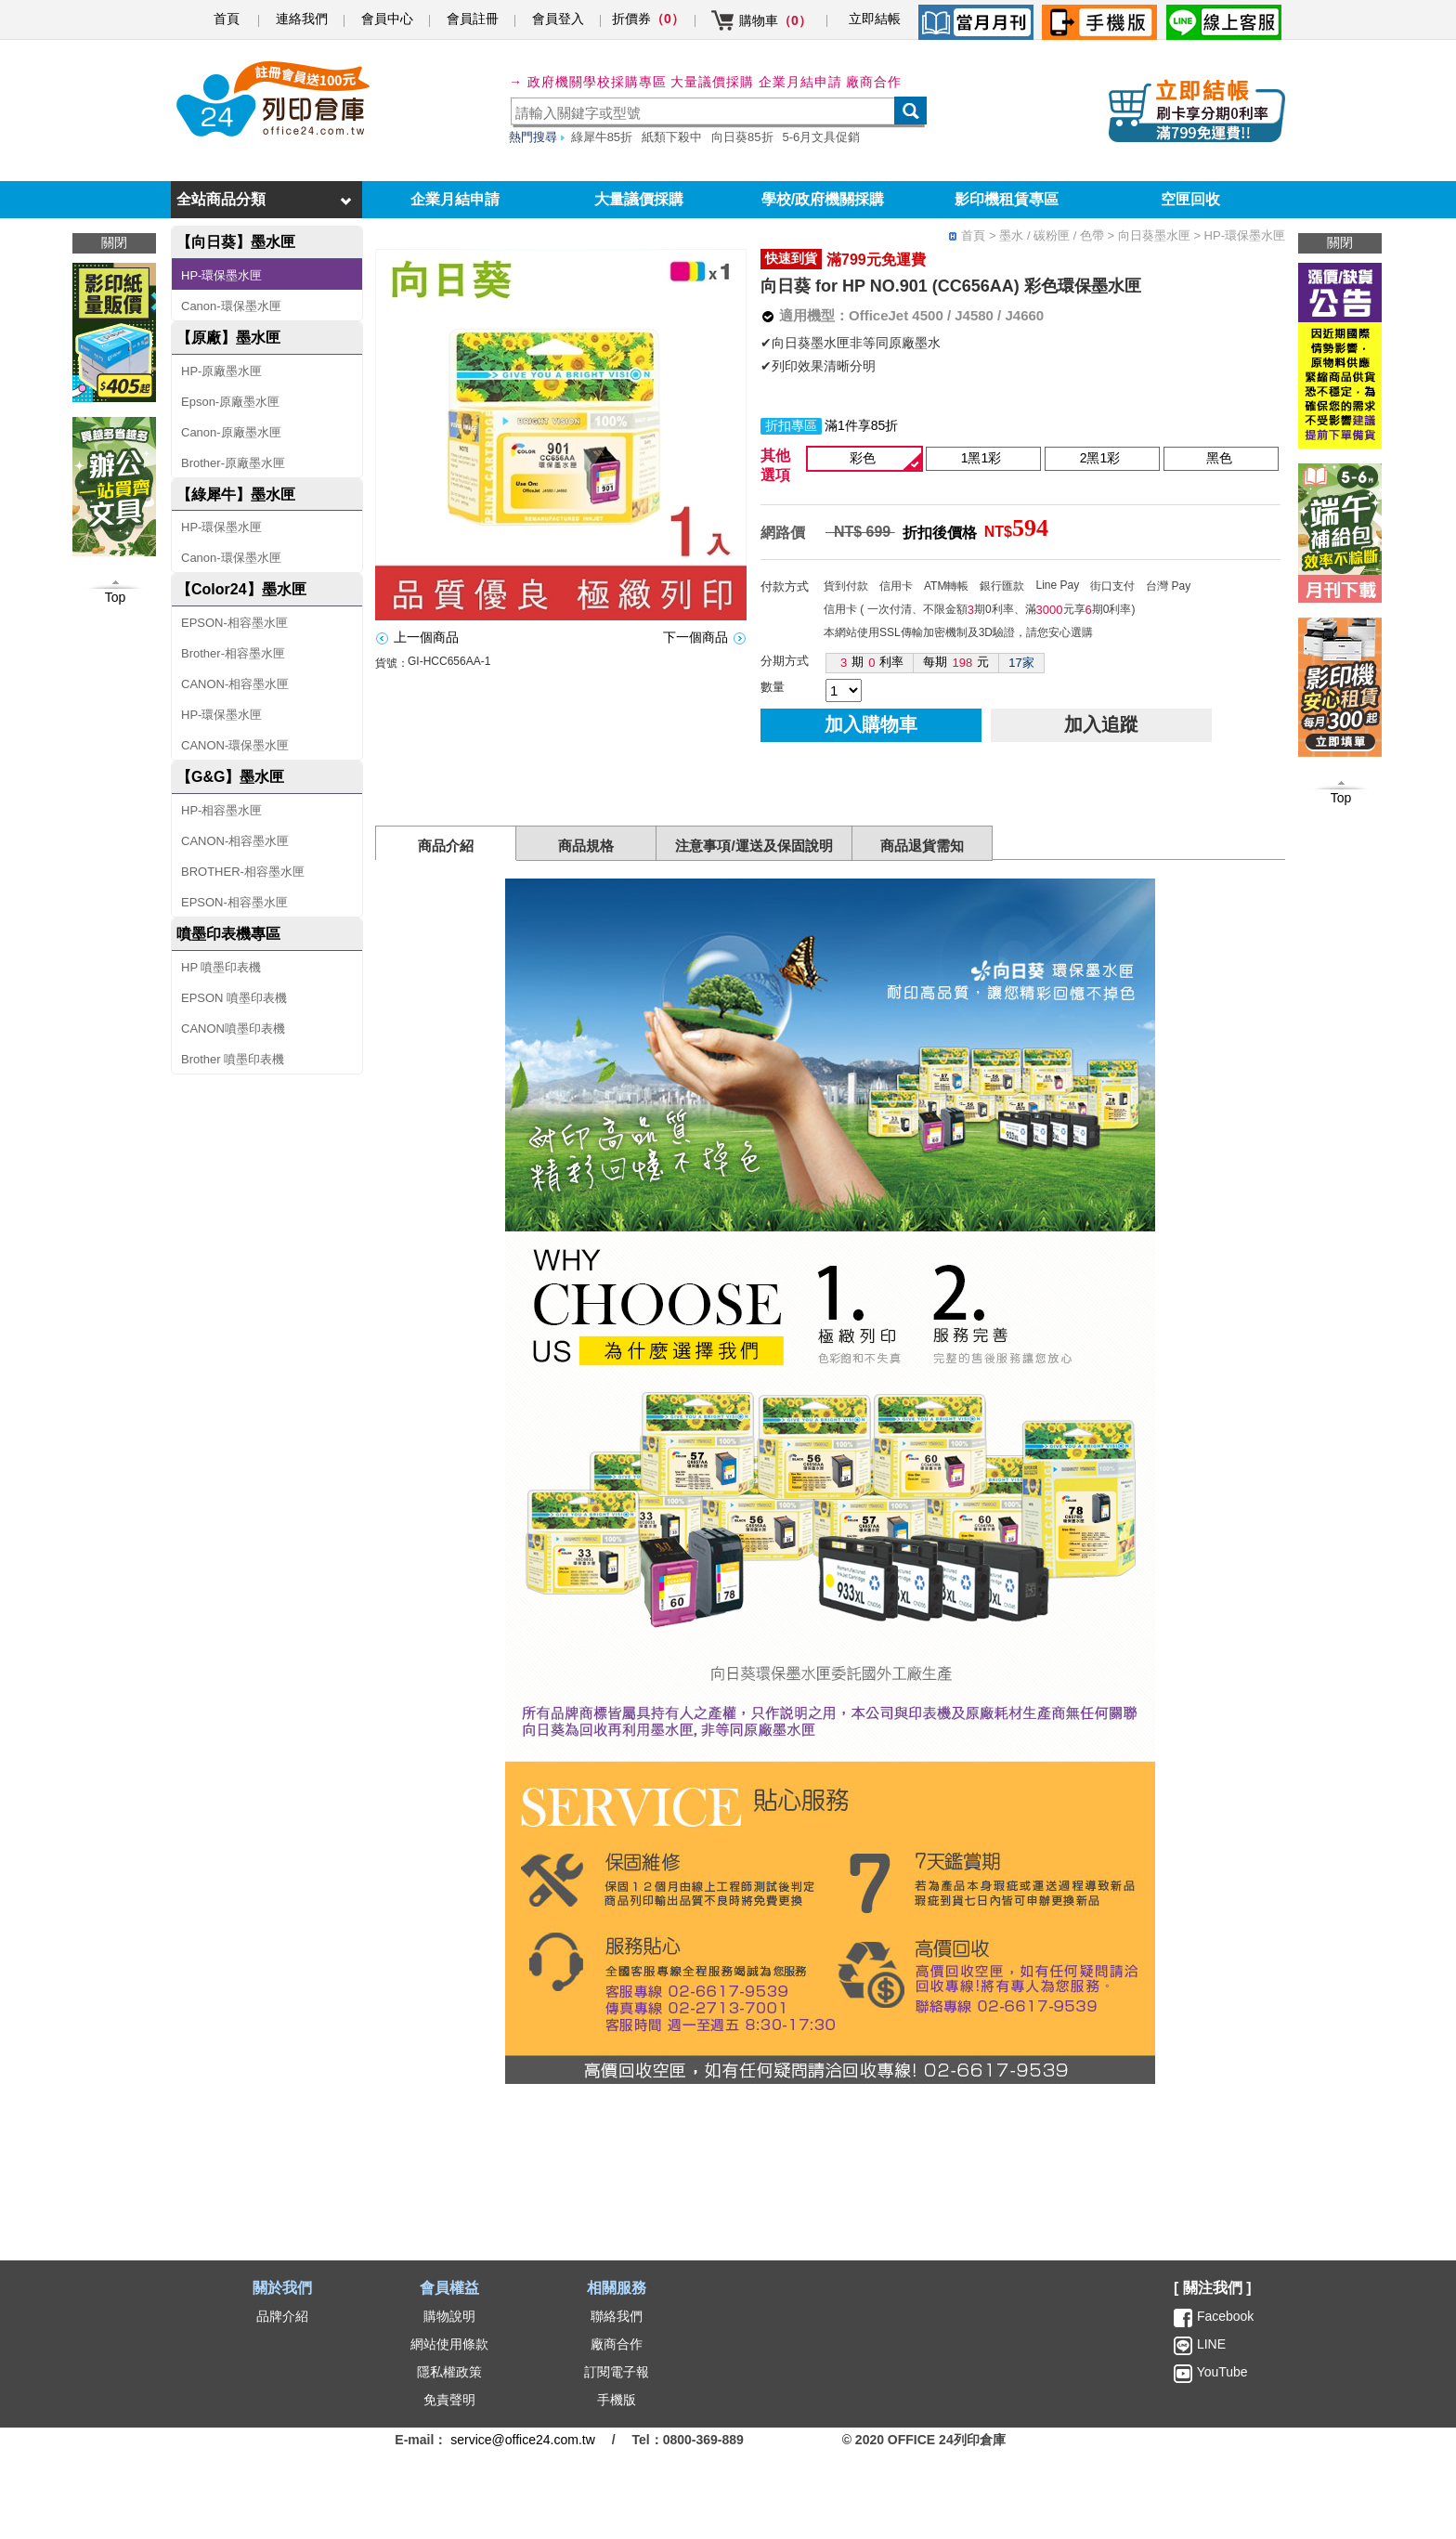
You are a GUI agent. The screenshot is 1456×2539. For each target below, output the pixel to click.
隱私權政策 (449, 2371)
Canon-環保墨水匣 (231, 306)
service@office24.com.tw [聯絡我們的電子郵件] (522, 2439)
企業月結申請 (455, 199)
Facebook (1225, 2316)
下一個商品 (695, 637)
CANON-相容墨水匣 (235, 684)
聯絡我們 (617, 2316)
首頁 (227, 18)
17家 (1021, 663)
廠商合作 (874, 81)
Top (1341, 797)
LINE (1209, 2344)
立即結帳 (875, 18)
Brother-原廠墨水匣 (233, 463)
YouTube (1220, 2371)
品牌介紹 (282, 2316)
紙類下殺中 (672, 137)
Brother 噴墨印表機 (232, 1059)
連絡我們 (302, 18)
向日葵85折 (742, 137)
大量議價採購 (638, 199)
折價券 (648, 18)
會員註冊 (473, 18)
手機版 (616, 2399)
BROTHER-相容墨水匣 (243, 872)
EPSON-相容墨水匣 (234, 623)
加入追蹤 (1101, 724)
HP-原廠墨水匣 (221, 371)
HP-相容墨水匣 (221, 810)
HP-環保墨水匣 (221, 275)
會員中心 (387, 18)
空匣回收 (1190, 199)
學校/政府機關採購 (822, 199)
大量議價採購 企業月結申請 (756, 81)
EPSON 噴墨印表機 (234, 998)
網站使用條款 (449, 2344)
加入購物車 (871, 724)
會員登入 (558, 18)
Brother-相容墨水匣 (233, 653)
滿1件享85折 (861, 425)
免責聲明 (449, 2399)
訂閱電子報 (616, 2371)
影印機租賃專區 (1007, 199)
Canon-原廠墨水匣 (231, 432)
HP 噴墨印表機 (221, 967)
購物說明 (449, 2316)
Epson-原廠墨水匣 (230, 402)
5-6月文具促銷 (822, 137)
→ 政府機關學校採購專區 (588, 81)
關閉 (1340, 242)
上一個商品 (426, 637)
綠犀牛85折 (601, 137)
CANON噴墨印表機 (233, 1028)
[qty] (844, 690)
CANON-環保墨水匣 (235, 745)
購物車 (775, 20)
